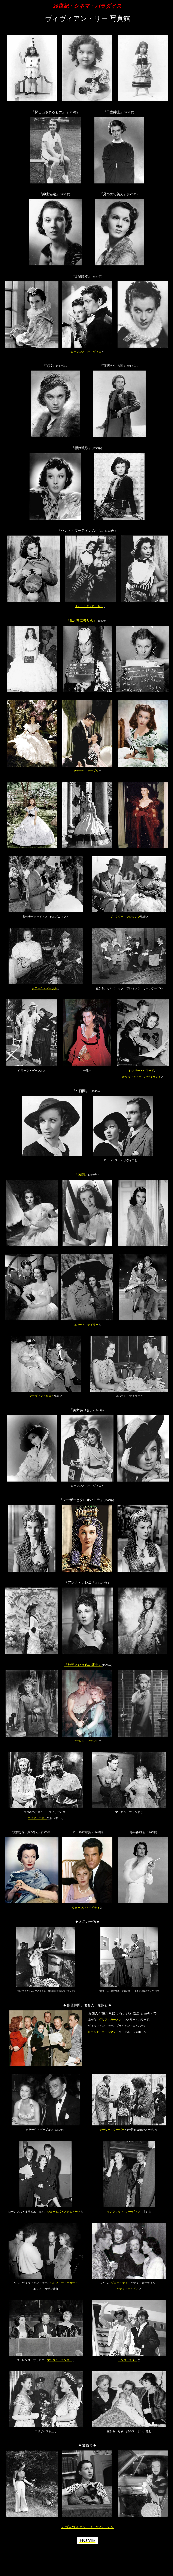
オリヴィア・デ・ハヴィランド (141, 1076)
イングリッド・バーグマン (123, 2211)
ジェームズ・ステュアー (62, 2211)
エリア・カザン (37, 1818)
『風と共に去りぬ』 (81, 620)
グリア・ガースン (110, 2019)
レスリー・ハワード (141, 1070)
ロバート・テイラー (85, 1324)
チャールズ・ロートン (89, 606)
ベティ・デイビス (127, 2288)
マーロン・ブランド (85, 1740)
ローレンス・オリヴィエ (86, 351)
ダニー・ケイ (119, 2282)
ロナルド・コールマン (102, 2032)
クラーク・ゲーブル (85, 770)
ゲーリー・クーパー (111, 2129)
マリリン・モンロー (59, 2360)
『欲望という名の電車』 (83, 1665)
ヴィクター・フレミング (125, 916)
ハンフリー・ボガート (64, 2282)
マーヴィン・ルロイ (41, 1395)
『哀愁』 (81, 1174)
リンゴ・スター (127, 2360)
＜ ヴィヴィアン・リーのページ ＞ (87, 2527)
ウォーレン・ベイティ (86, 1907)
